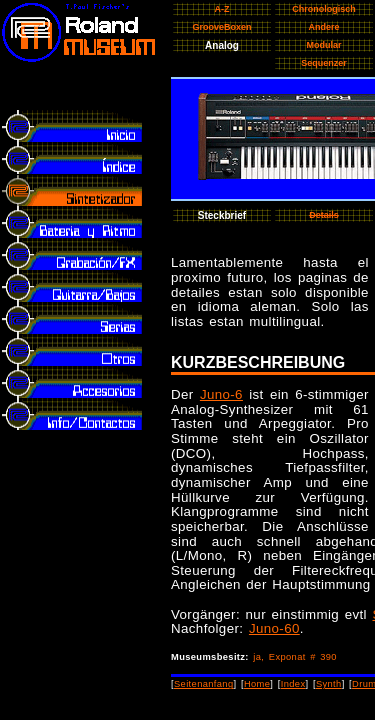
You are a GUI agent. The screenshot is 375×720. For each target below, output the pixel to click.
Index (293, 684)
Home (257, 684)
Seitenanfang (204, 684)
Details (324, 215)
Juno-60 (274, 628)
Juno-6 (221, 394)
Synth (329, 684)
